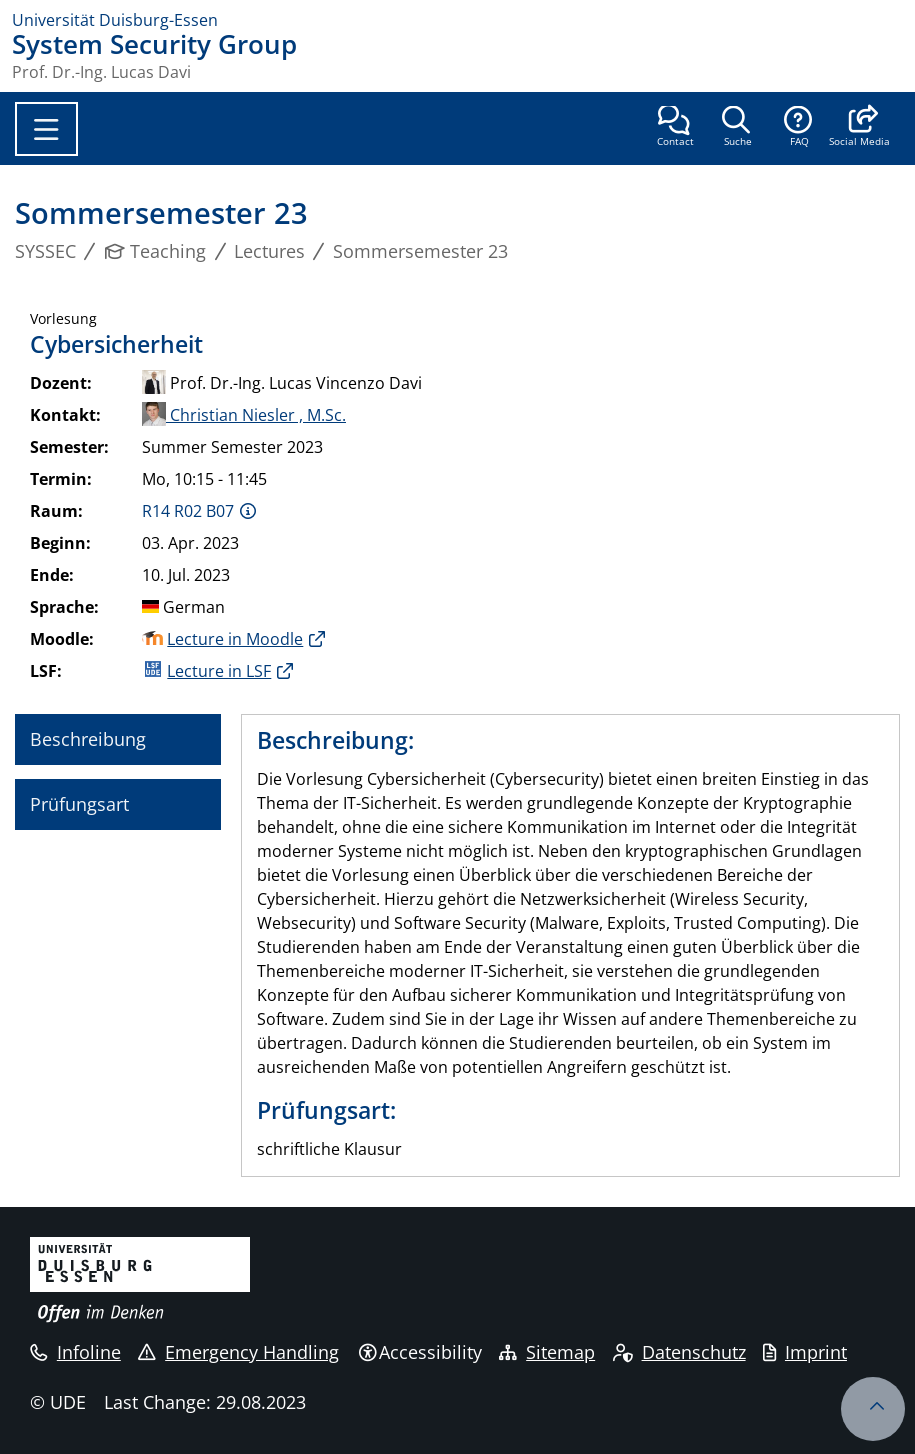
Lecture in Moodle (235, 639)
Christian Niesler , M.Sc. (244, 415)
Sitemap (547, 1352)
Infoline (75, 1352)
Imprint (805, 1352)
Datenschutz (679, 1352)
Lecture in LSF (219, 671)
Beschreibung (88, 739)
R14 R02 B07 (188, 511)
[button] (859, 128)
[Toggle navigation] (46, 129)
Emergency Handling (238, 1352)
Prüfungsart (79, 804)
